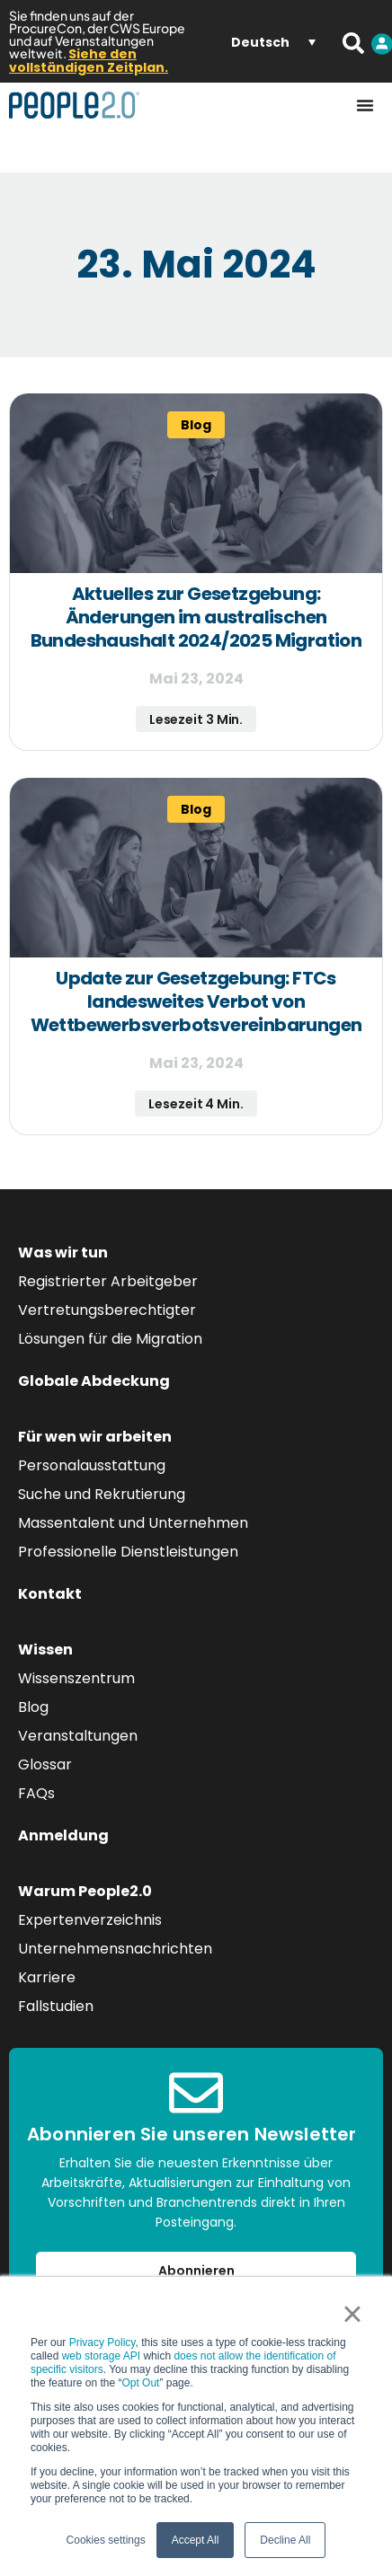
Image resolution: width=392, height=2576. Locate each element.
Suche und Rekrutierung (101, 1494)
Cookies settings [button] (106, 2540)
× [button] (352, 2313)
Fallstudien (56, 2006)
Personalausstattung (91, 1465)
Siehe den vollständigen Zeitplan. (88, 60)
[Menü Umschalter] (365, 105)
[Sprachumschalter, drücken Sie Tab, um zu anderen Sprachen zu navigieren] (273, 41)
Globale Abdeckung (94, 1381)
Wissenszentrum (76, 1678)
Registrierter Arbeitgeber (108, 1281)
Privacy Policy (102, 2342)
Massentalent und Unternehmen (133, 1523)
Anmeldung (63, 1835)
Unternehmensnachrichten (115, 1948)
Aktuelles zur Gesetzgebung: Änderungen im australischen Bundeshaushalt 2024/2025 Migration (196, 617)
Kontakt (50, 1594)
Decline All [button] (285, 2540)
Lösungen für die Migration (110, 1338)
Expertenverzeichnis (90, 1920)
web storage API (103, 2356)
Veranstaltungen (78, 1735)
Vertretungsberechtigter (107, 1310)
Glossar (45, 1764)
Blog (33, 1707)
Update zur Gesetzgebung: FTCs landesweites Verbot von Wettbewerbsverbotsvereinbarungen (196, 1001)
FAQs (36, 1793)
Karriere (47, 1977)
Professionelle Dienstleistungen (128, 1551)
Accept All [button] (195, 2540)
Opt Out (140, 2383)
